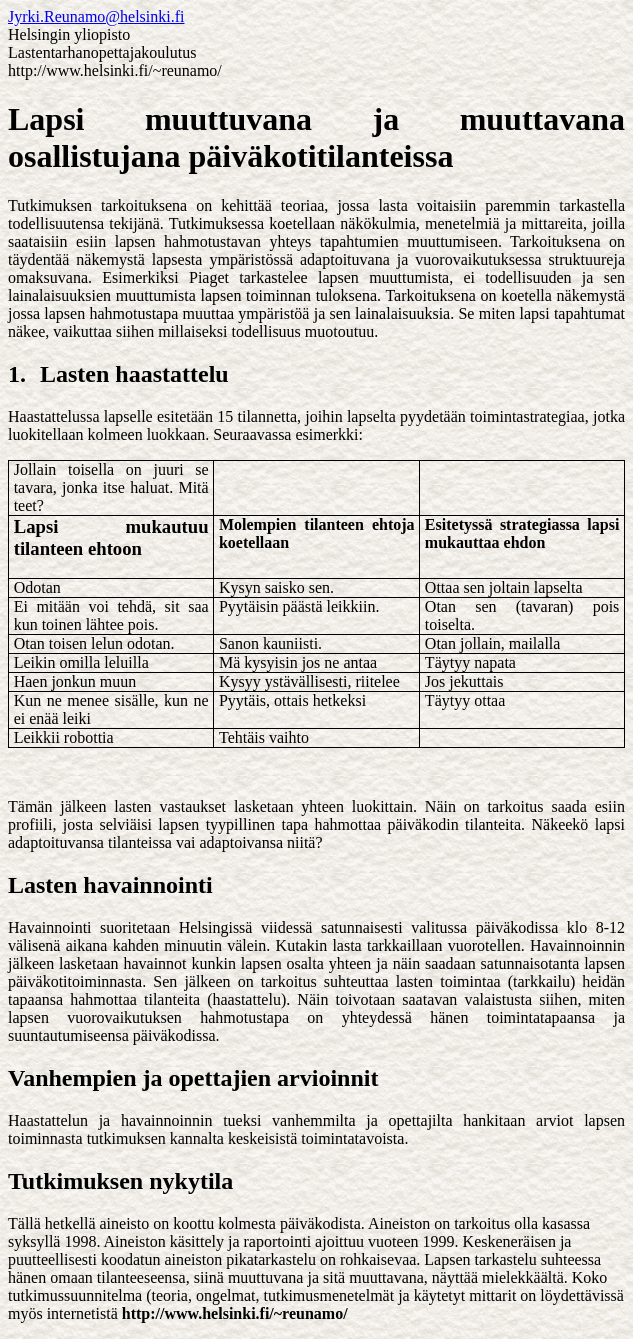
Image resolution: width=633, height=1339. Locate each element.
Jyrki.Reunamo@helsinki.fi (96, 16)
